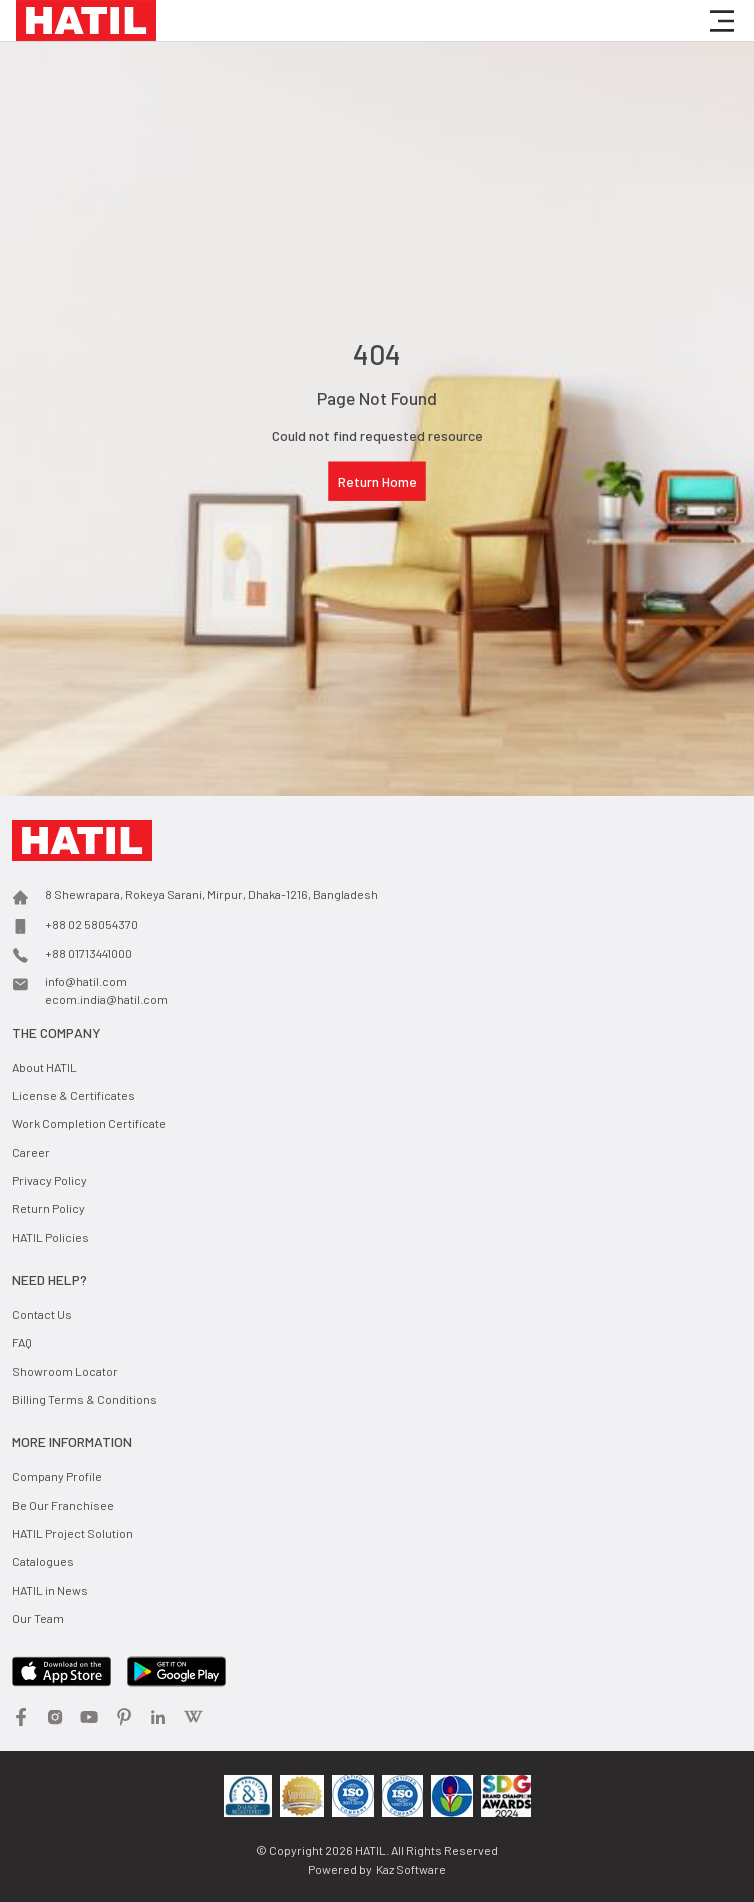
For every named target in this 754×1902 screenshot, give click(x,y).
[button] (722, 21)
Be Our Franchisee (63, 1505)
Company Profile (57, 1476)
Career (31, 1152)
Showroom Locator (65, 1371)
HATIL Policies (50, 1237)
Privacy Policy (49, 1180)
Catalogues (43, 1561)
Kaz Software (411, 1869)
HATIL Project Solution (72, 1533)
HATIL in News (50, 1590)
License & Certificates (73, 1095)
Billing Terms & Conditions (84, 1399)
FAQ (22, 1342)
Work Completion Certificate (89, 1123)
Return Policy (48, 1208)
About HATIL (44, 1067)
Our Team (38, 1618)
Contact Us (42, 1314)
